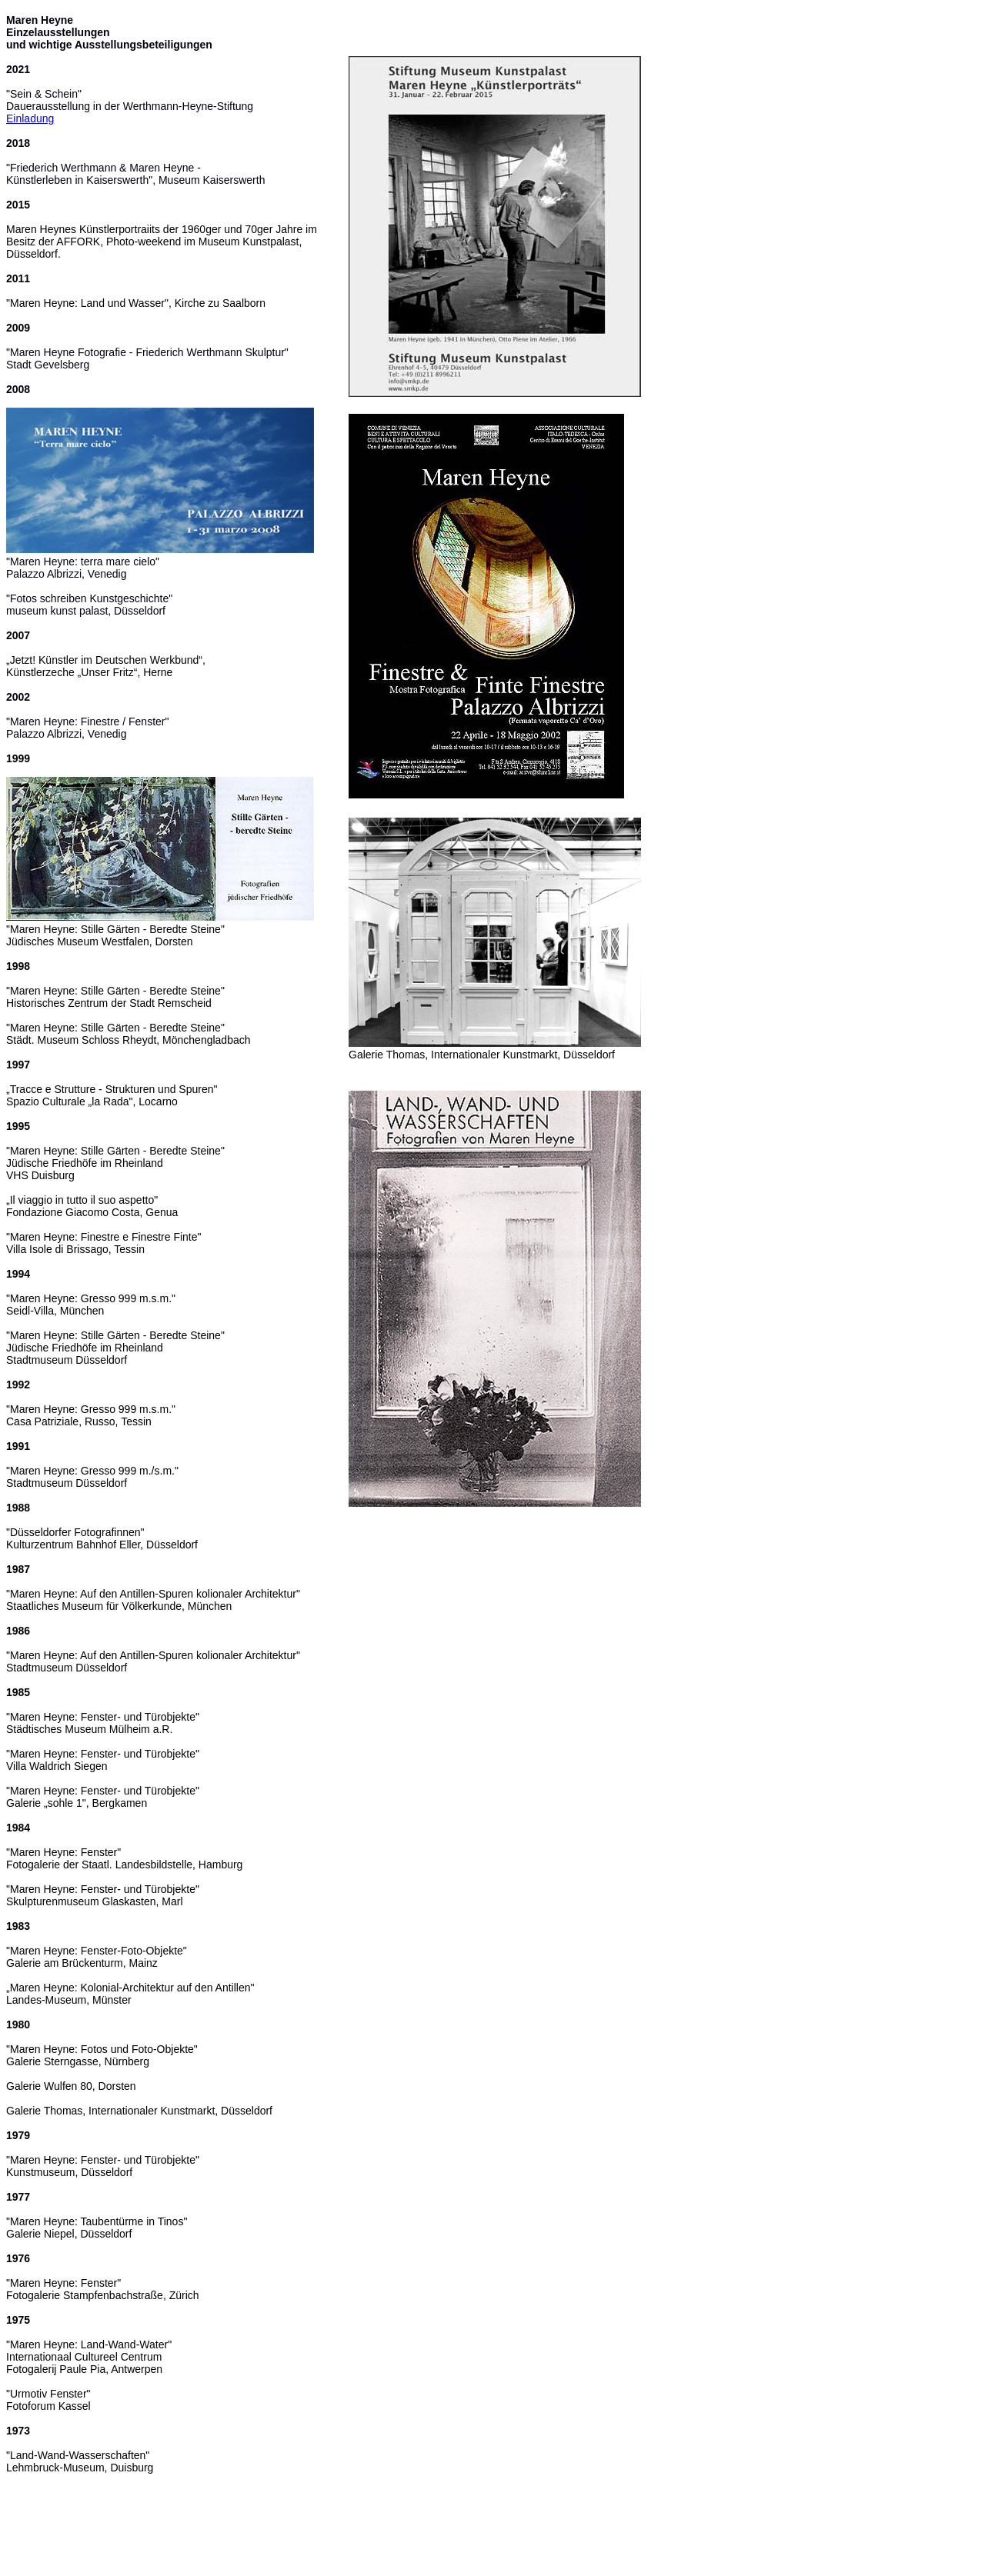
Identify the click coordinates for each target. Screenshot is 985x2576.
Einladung (30, 118)
